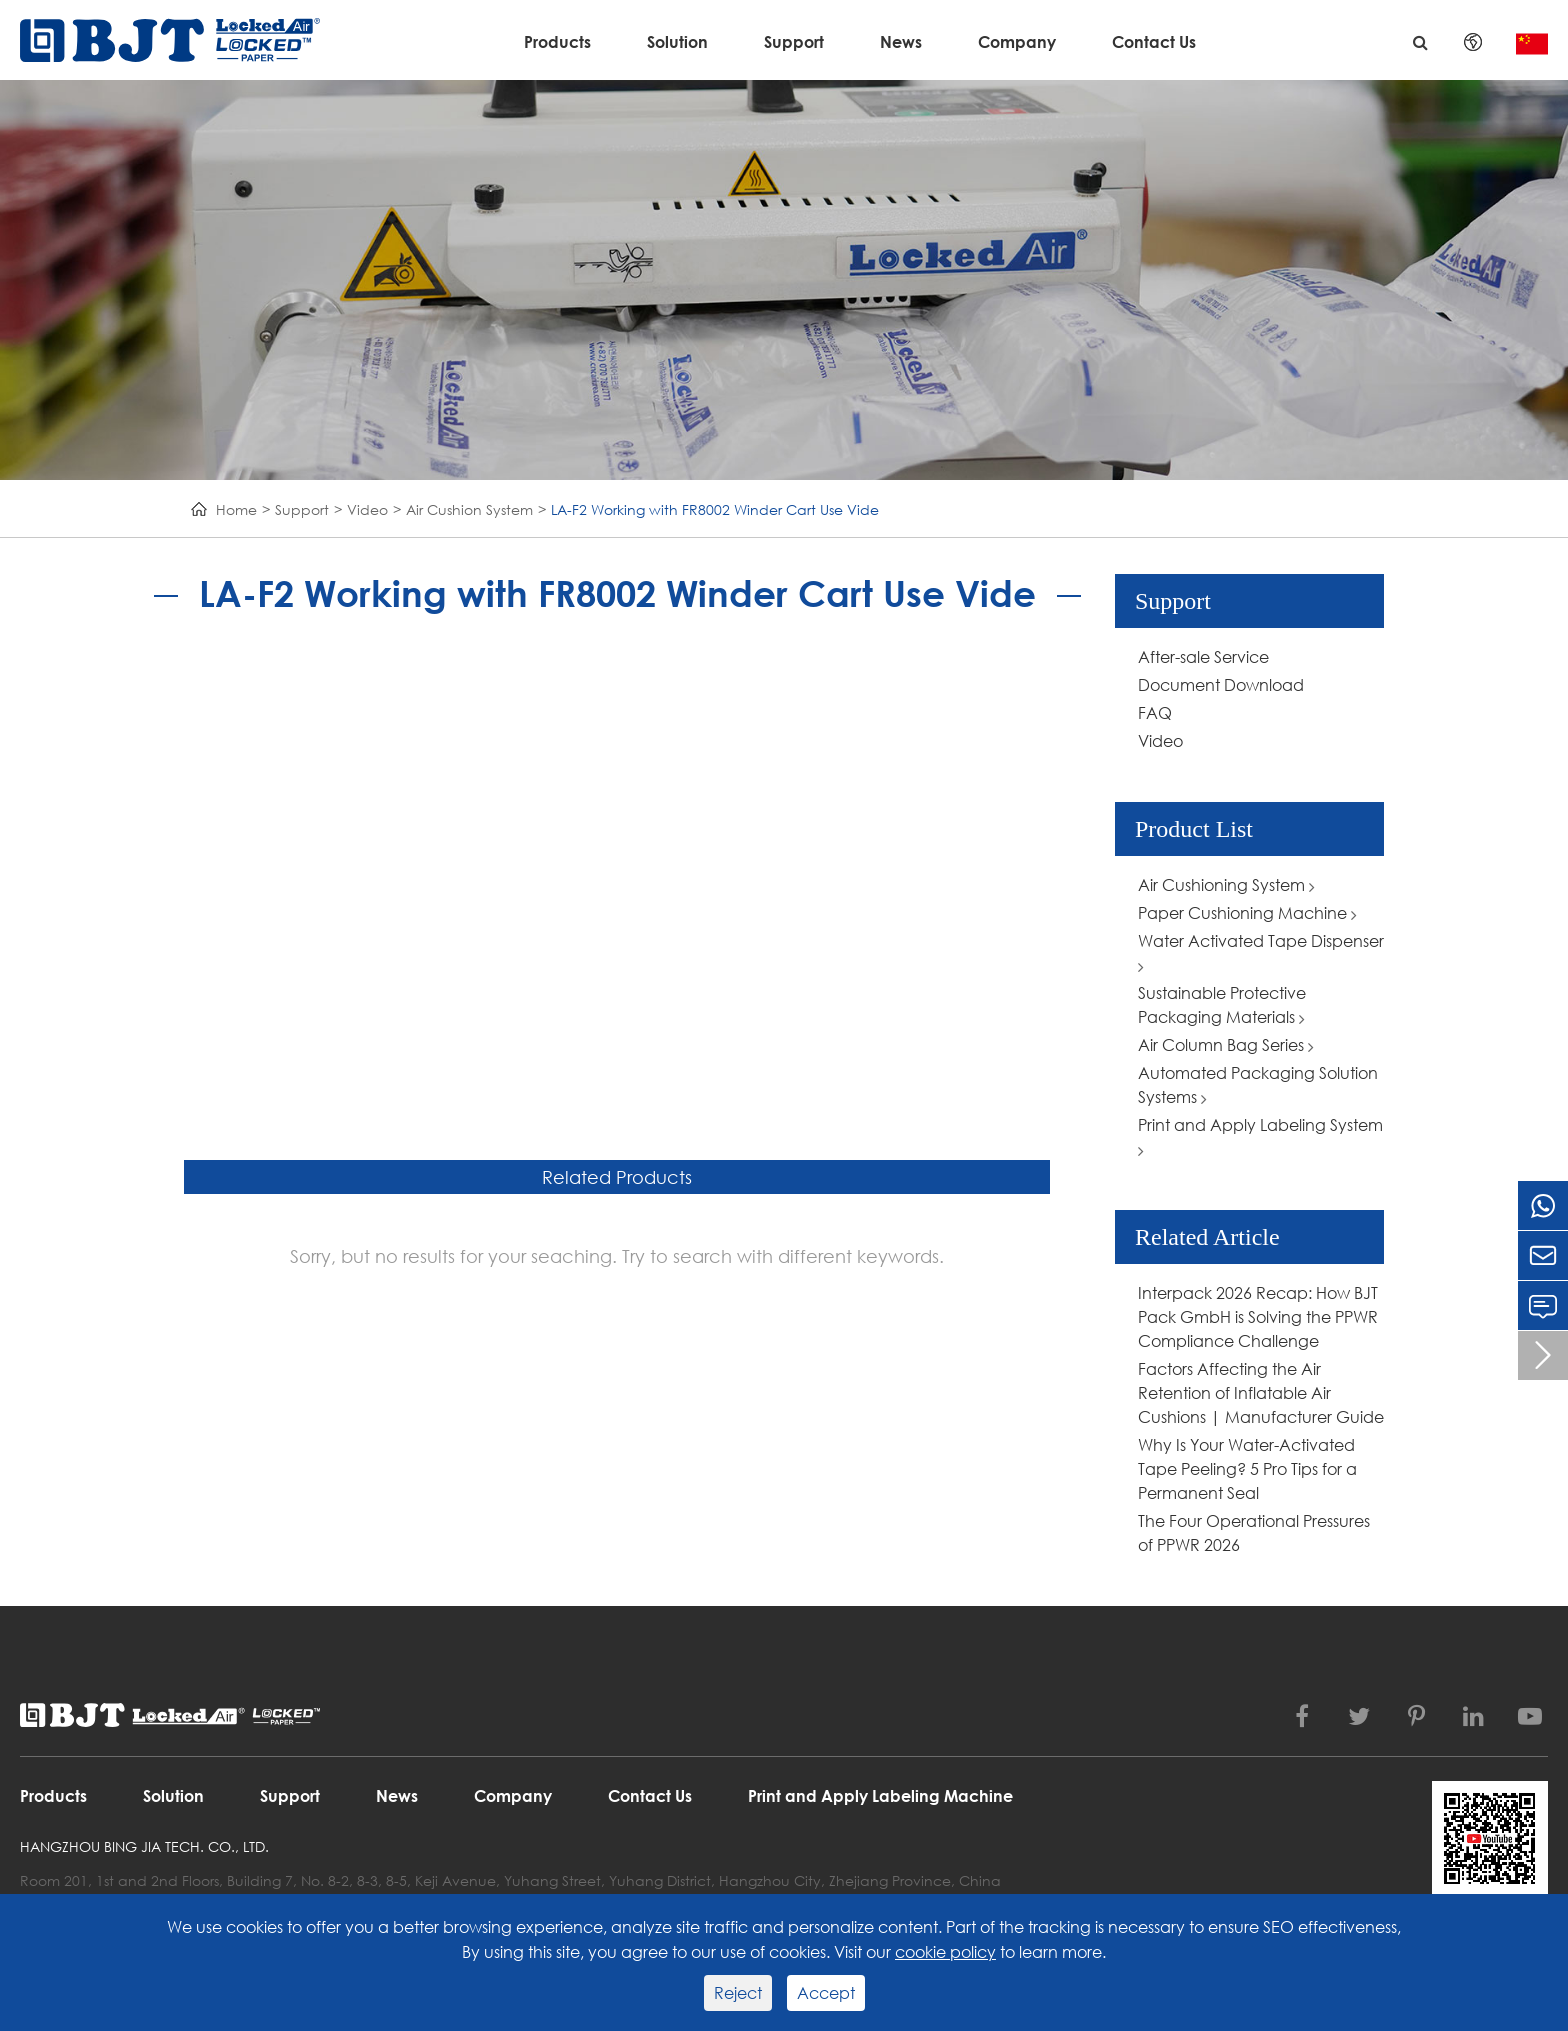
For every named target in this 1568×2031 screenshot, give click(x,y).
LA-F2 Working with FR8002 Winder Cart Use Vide (715, 509)
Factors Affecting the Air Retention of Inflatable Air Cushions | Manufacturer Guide (1261, 1392)
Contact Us (1154, 41)
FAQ (1155, 712)
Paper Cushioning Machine (1247, 912)
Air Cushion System (469, 509)
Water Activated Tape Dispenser (1261, 952)
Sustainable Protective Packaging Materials (1222, 1004)
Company (1017, 41)
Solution (677, 41)
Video (367, 509)
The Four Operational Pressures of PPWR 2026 (1254, 1532)
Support (794, 41)
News (901, 41)
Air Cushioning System (1226, 884)
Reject (738, 1992)
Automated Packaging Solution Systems (1258, 1084)
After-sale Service (1203, 656)
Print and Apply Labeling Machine (880, 1795)
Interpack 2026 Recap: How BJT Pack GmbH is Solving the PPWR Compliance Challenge (1258, 1316)
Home (236, 509)
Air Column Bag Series (1226, 1044)
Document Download (1221, 684)
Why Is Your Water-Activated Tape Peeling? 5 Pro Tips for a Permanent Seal (1247, 1468)
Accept (826, 1992)
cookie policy (945, 1951)
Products (557, 41)
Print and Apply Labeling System (1260, 1136)
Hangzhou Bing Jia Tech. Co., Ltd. (144, 1846)
